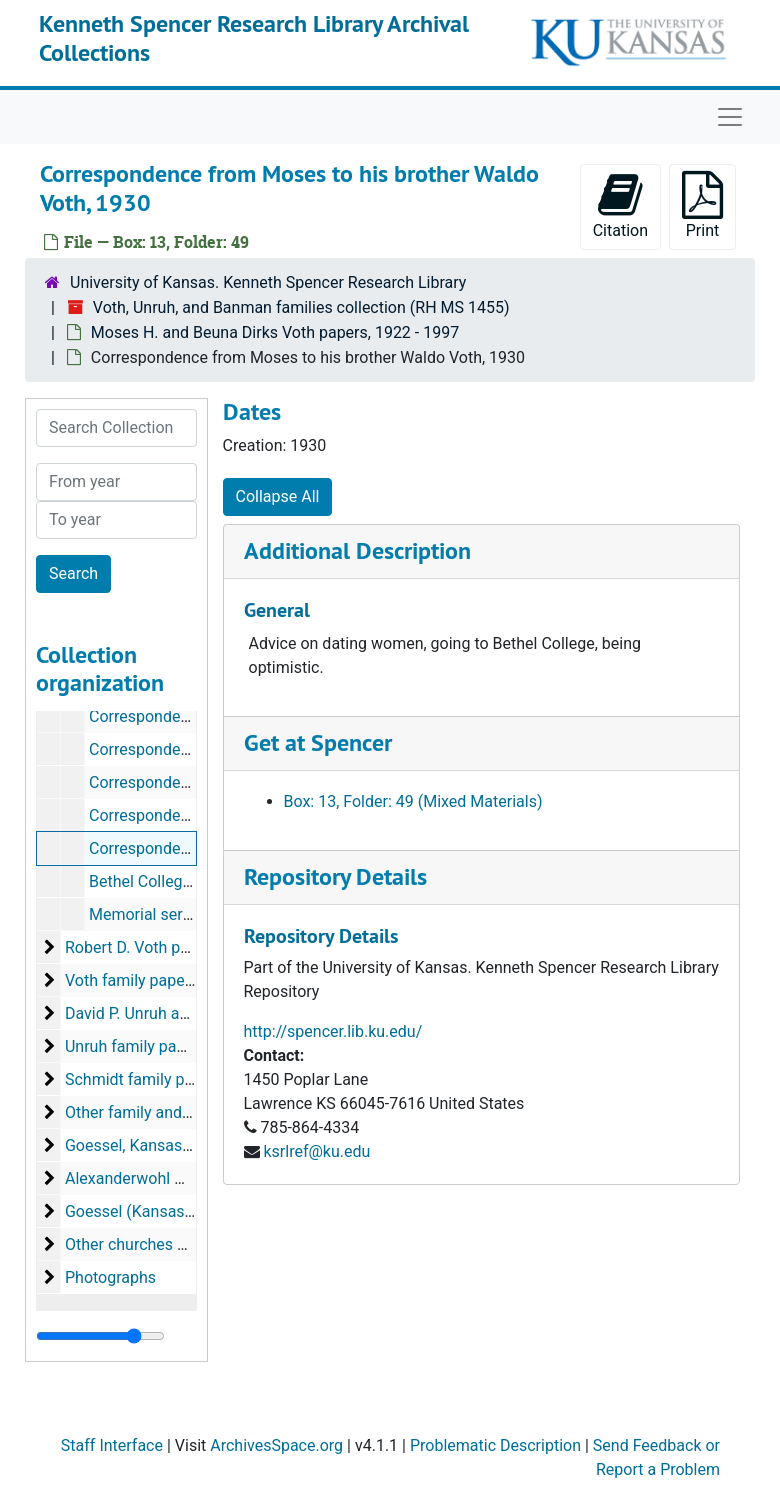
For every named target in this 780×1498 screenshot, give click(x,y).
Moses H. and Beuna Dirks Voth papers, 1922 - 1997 (275, 332)
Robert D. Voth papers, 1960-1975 (184, 947)
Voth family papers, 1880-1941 (173, 980)
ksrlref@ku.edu (316, 1151)
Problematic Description (495, 1445)
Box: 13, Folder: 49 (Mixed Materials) (413, 801)
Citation (620, 205)
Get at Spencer (318, 742)
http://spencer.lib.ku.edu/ (333, 1031)
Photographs (110, 1277)
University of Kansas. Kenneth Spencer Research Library (268, 282)
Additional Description (357, 550)
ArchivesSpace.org (276, 1445)
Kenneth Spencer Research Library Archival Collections (254, 38)
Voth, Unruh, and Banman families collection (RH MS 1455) (301, 307)
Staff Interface (112, 1445)
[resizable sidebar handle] (100, 1336)
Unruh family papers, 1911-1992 (178, 1046)
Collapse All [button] (278, 496)
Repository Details (335, 876)
